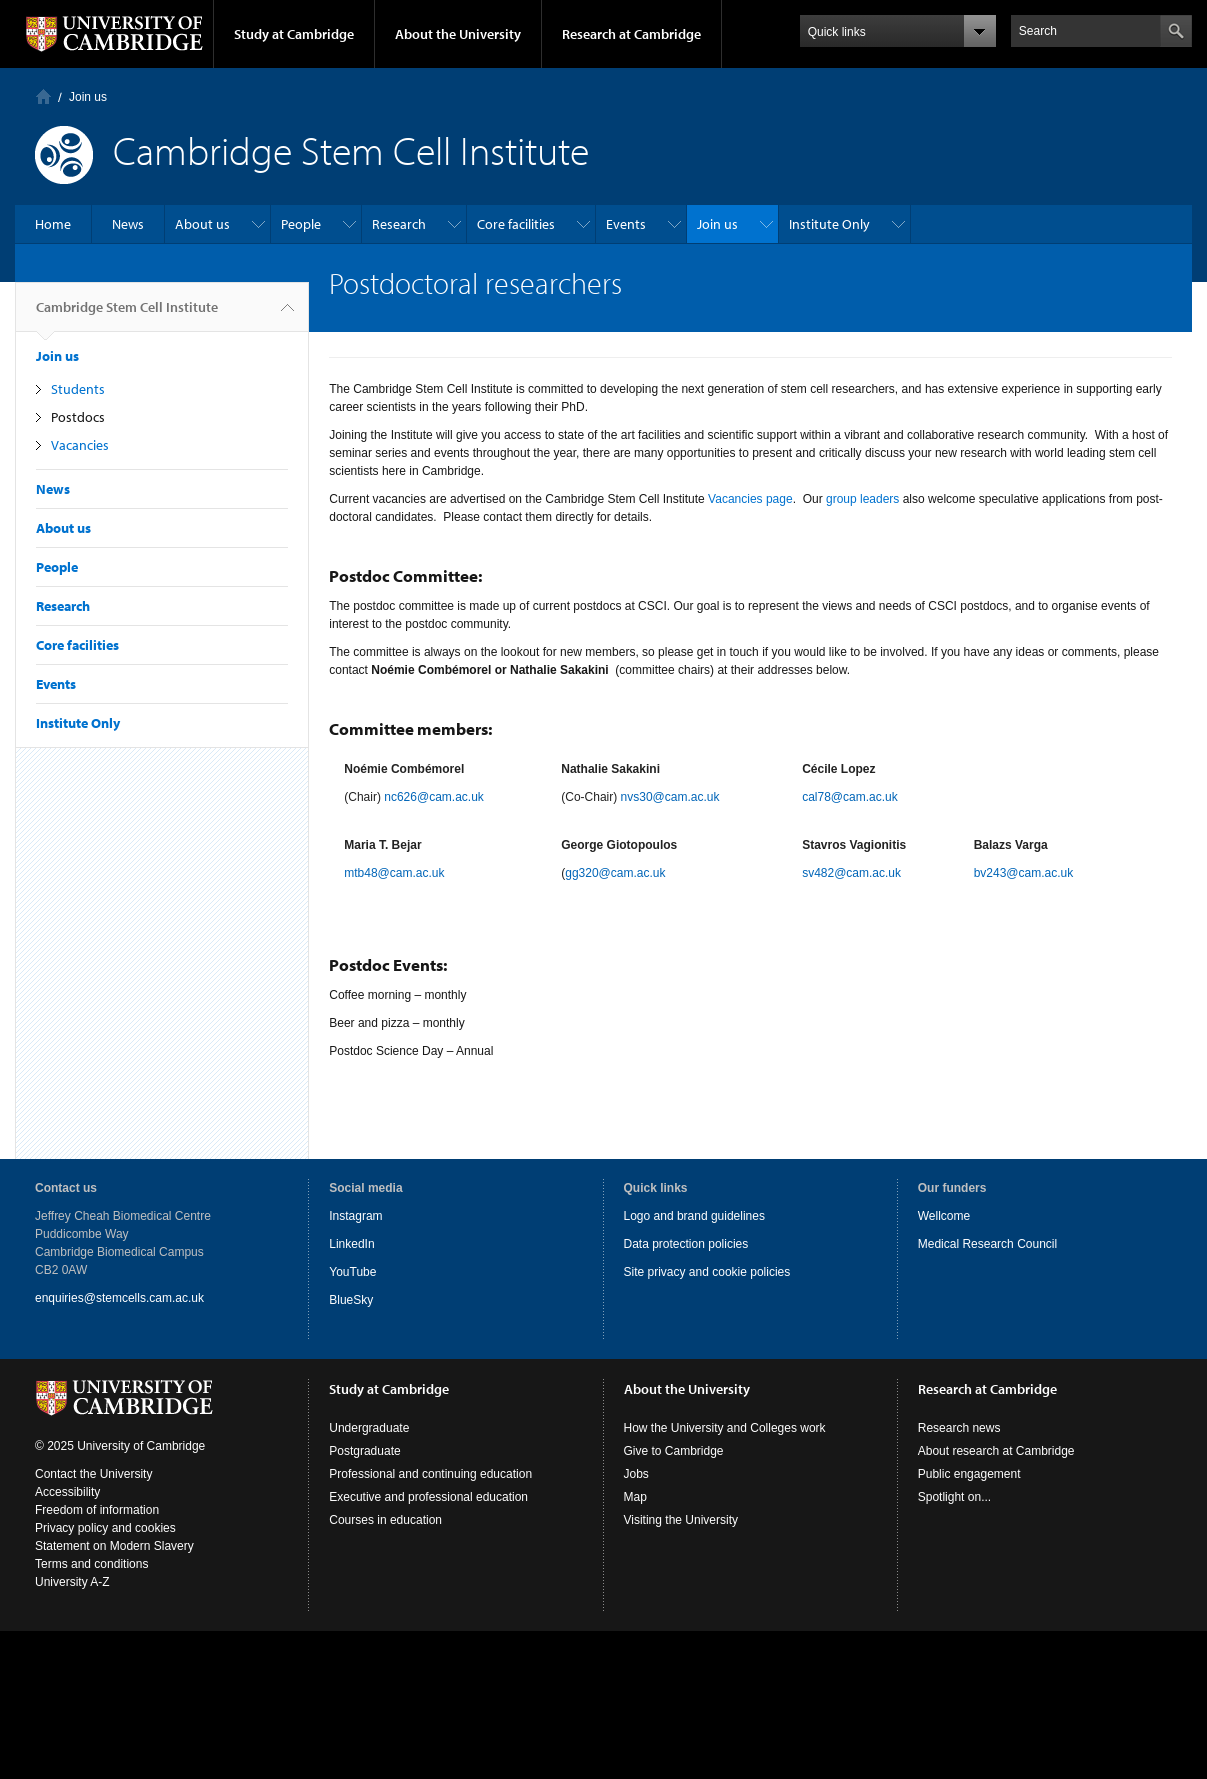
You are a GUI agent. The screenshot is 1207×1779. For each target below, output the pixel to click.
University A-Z (72, 1582)
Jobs (636, 1474)
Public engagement (969, 1474)
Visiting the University (681, 1520)
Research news (959, 1428)
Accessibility (67, 1492)
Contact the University (93, 1474)
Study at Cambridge (294, 34)
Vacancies (80, 445)
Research (399, 224)
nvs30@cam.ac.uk (670, 797)
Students (78, 389)
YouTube (352, 1272)
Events (626, 224)
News (128, 224)
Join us (88, 97)
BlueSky (351, 1300)
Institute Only (829, 224)
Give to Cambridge (674, 1451)
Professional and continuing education (430, 1474)
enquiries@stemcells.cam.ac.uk (119, 1298)
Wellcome (944, 1216)
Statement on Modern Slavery (114, 1546)
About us (202, 224)
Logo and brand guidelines (694, 1216)
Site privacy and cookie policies (707, 1272)
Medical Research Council (987, 1244)
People (301, 224)
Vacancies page (750, 499)
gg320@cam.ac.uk (615, 873)
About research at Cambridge (996, 1451)
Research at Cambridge (631, 34)
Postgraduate (364, 1451)
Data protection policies (686, 1244)
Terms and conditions (91, 1564)
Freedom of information (97, 1510)
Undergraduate (369, 1428)
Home (43, 96)
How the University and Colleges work (725, 1428)
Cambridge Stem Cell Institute (127, 315)
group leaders (862, 499)
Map (635, 1497)
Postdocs (78, 417)
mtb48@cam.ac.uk (394, 873)
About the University (458, 34)
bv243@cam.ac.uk (1024, 873)
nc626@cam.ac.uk (434, 797)
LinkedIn (351, 1244)
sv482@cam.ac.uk (851, 873)
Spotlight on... (954, 1497)
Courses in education (385, 1520)
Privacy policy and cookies (105, 1528)
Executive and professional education (428, 1497)
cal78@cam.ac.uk (850, 797)
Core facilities (516, 224)
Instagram (355, 1216)
